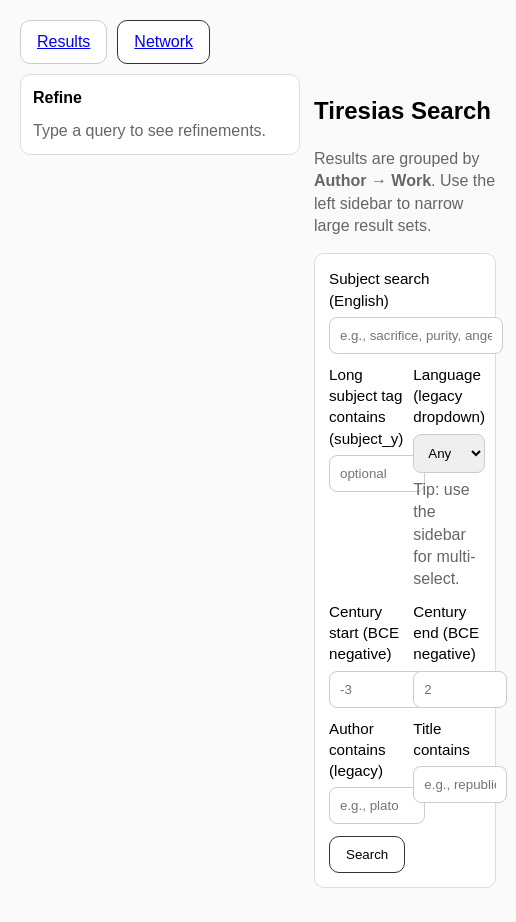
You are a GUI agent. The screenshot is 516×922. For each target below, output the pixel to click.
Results (63, 41)
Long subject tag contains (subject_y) (366, 406)
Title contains (441, 739)
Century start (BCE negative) (364, 633)
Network (163, 41)
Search (367, 854)
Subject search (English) (379, 289)
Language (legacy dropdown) (449, 396)
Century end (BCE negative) (446, 633)
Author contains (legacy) (357, 750)
